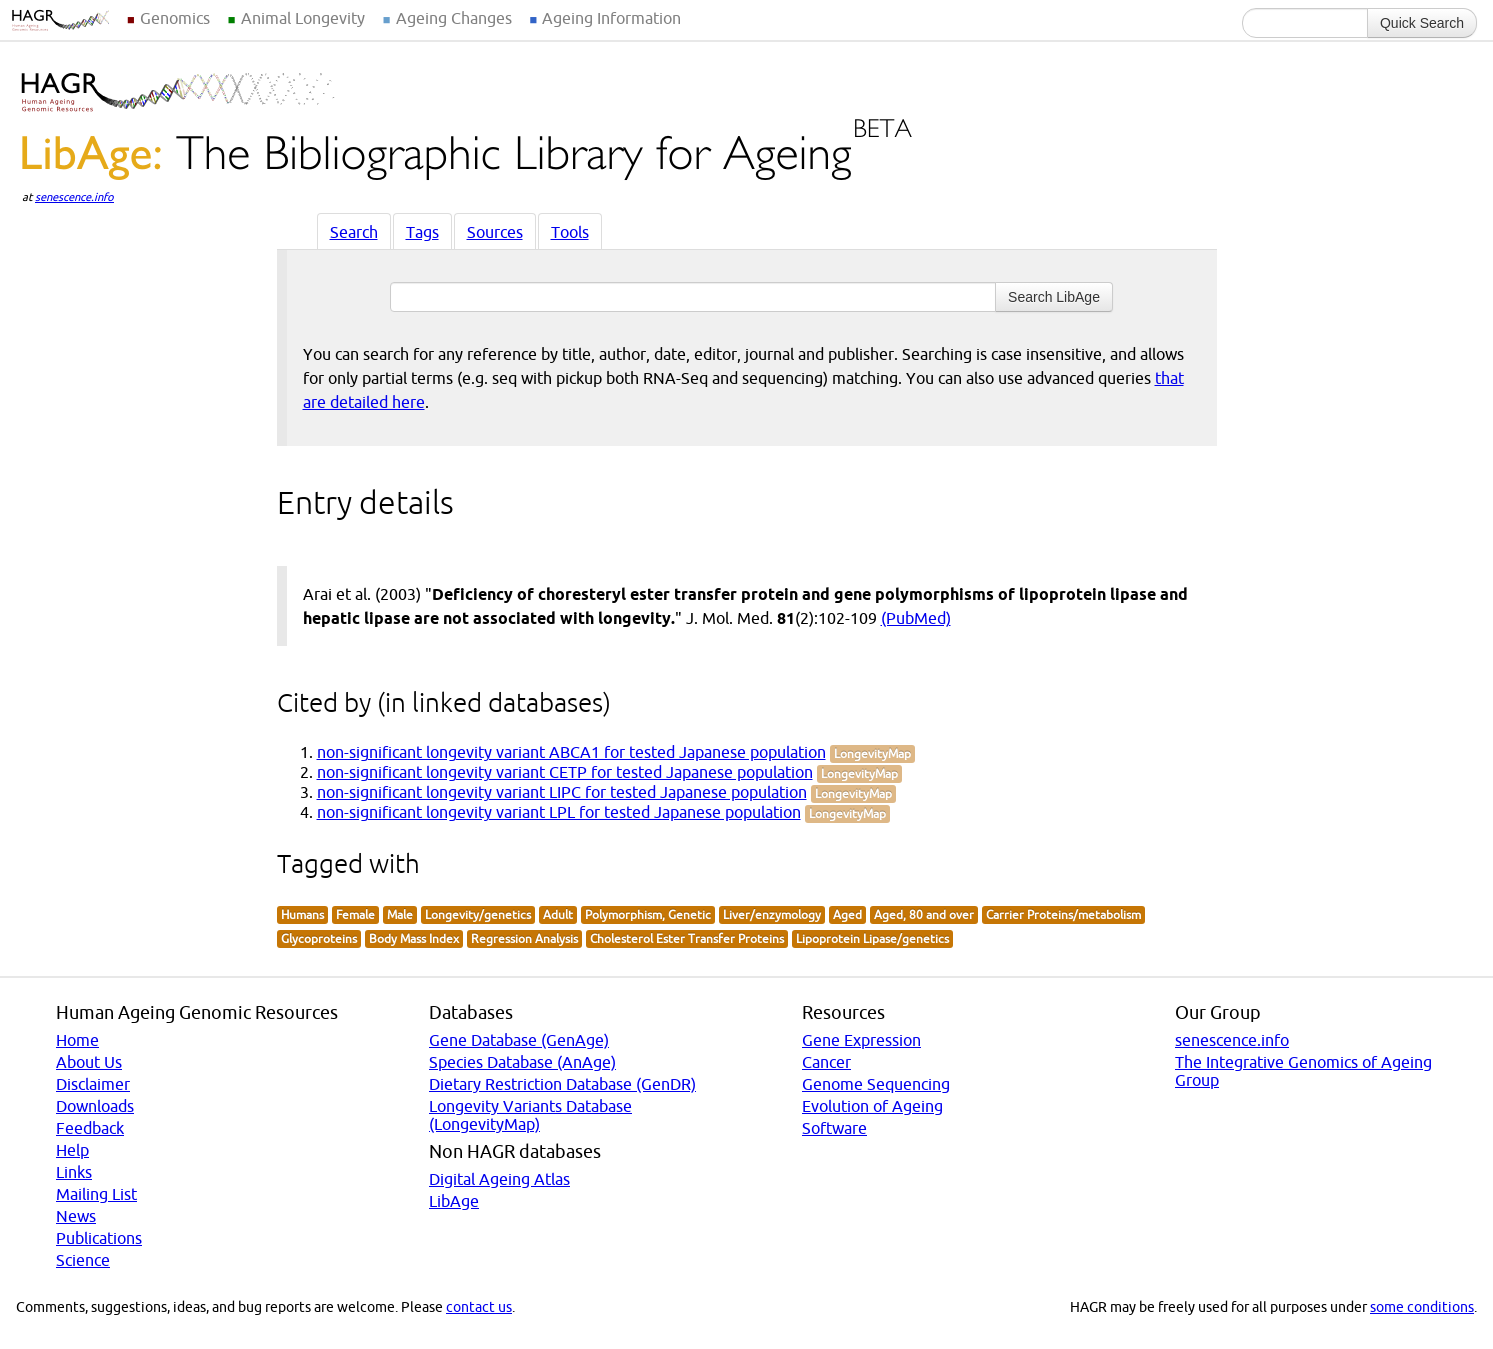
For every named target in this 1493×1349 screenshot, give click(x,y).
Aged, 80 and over (924, 914)
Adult (558, 914)
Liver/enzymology (772, 914)
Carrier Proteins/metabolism (1063, 914)
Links (74, 1172)
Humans (302, 914)
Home (77, 1040)
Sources (495, 232)
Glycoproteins (319, 938)
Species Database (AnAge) (522, 1062)
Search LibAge (1054, 297)
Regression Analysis (524, 938)
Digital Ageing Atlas (499, 1179)
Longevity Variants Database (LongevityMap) (530, 1115)
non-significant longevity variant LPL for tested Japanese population (559, 812)
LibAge (454, 1201)
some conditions (1422, 1307)
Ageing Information (611, 18)
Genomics (175, 18)
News (76, 1216)
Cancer (826, 1062)
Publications (99, 1238)
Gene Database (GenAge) (519, 1040)
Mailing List (96, 1194)
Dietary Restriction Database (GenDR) (562, 1084)
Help (72, 1150)
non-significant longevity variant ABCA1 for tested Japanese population (571, 752)
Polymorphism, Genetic (648, 914)
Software (834, 1128)
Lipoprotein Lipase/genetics (872, 938)
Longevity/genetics (478, 914)
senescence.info (74, 197)
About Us (89, 1062)
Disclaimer (93, 1084)
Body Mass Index (414, 938)
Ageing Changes (454, 18)
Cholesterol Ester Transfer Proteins (687, 938)
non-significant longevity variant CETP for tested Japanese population (565, 772)
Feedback (90, 1128)
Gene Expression (861, 1040)
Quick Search (1422, 23)
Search (354, 232)
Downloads (95, 1106)
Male (400, 914)
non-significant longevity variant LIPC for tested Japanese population (562, 792)
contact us (479, 1307)
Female (355, 914)
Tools (570, 232)
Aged (847, 914)
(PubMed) (916, 618)
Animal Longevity (303, 18)
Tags (422, 232)
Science (83, 1260)
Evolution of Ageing (872, 1106)
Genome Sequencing (876, 1084)
